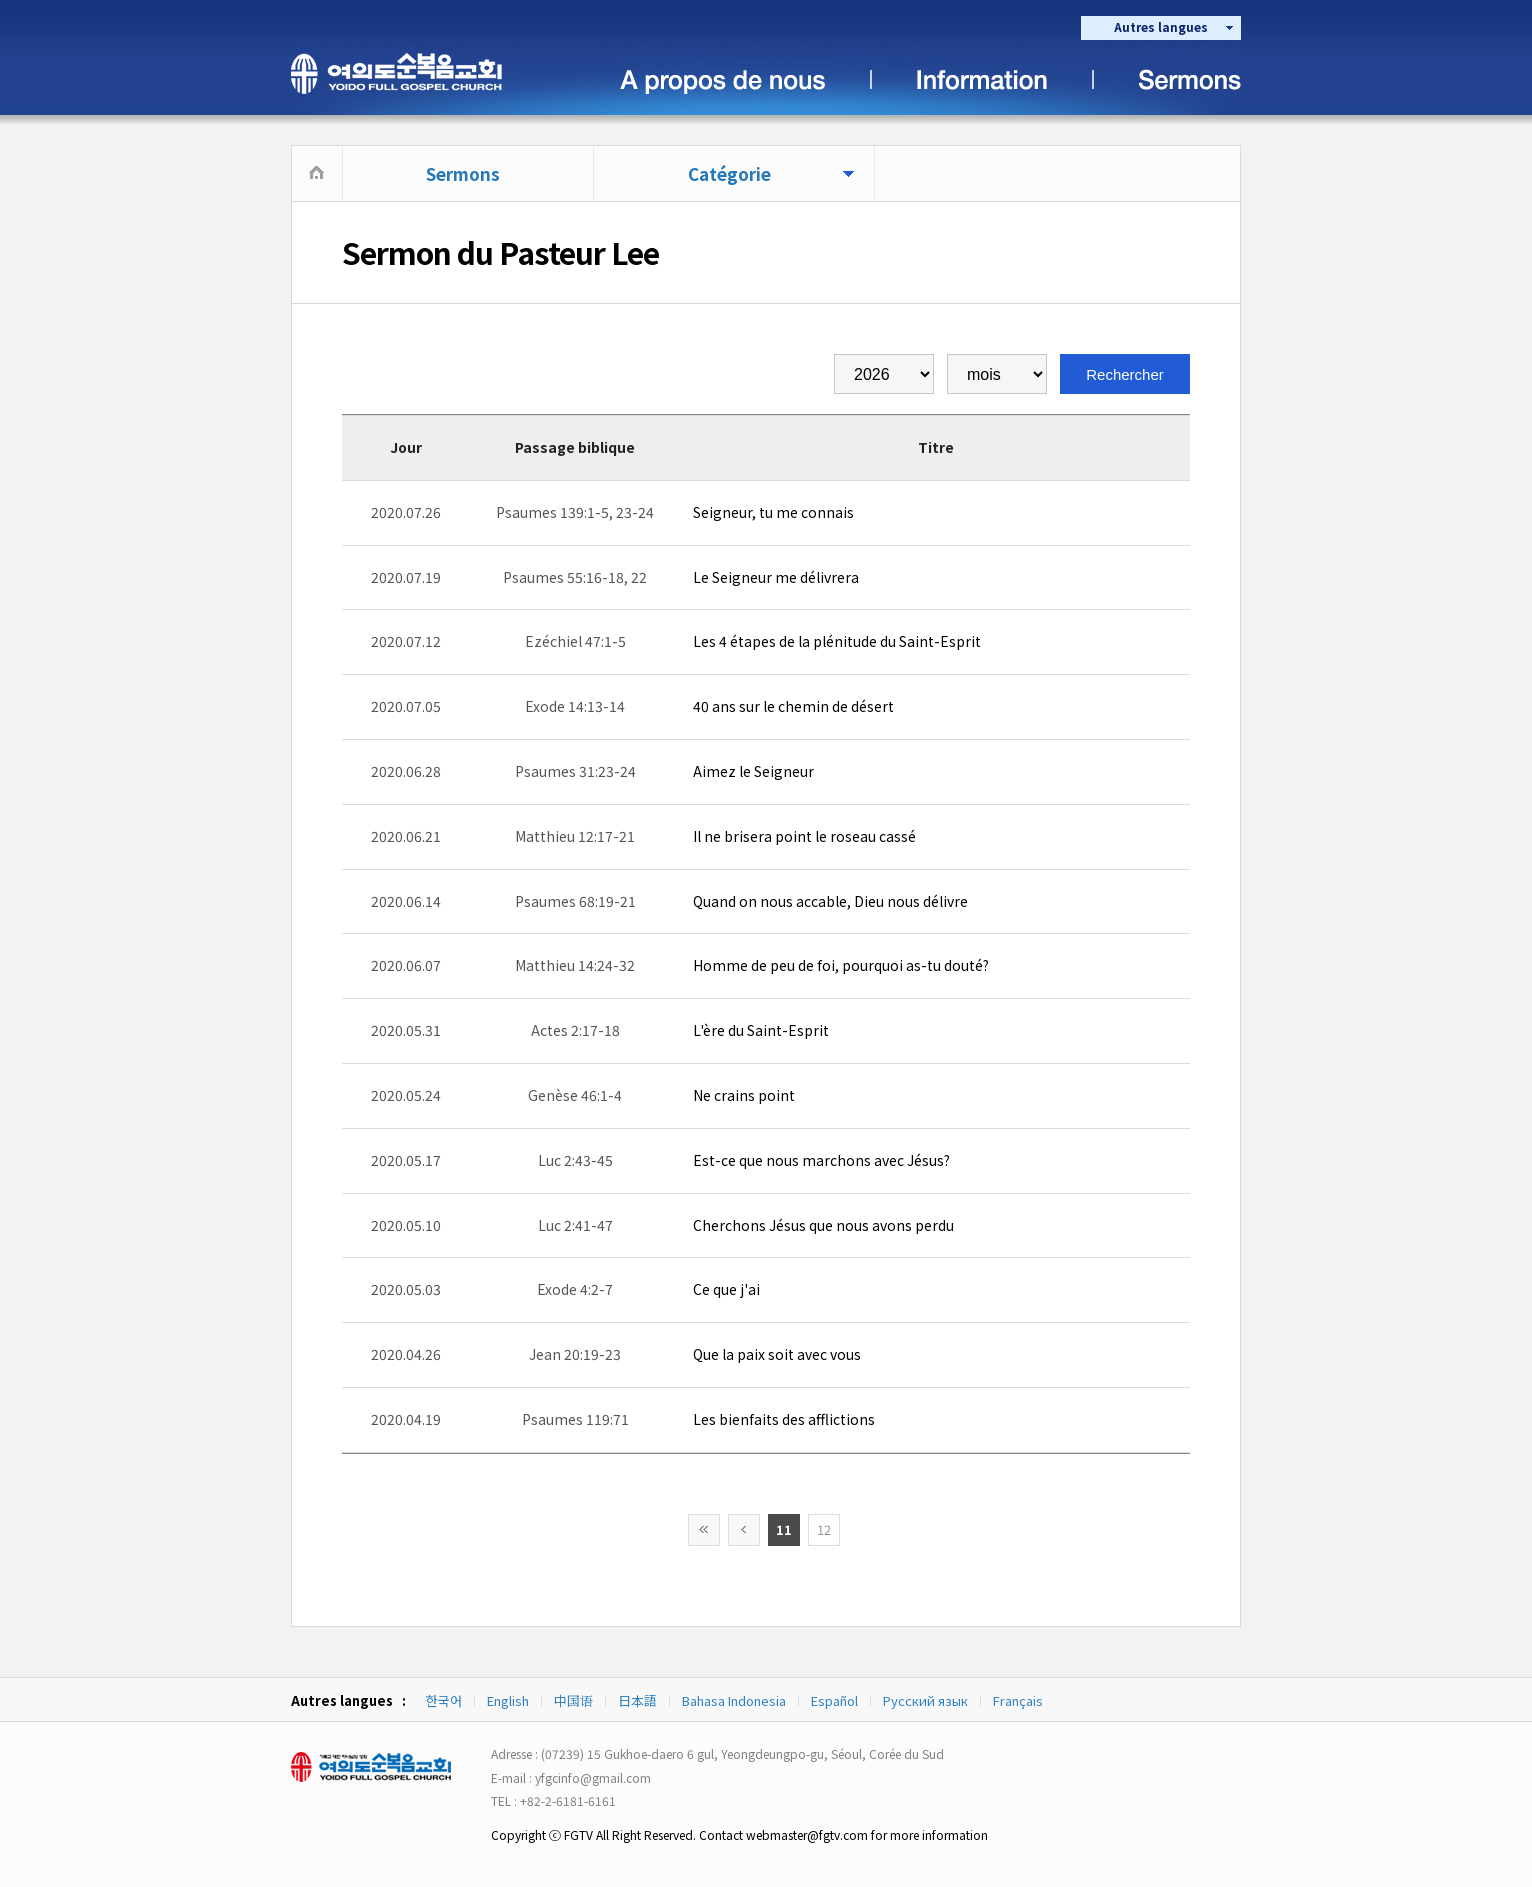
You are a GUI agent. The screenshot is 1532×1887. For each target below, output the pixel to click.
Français (1018, 1700)
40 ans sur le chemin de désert (793, 706)
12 (824, 1529)
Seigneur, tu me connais (773, 512)
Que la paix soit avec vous (777, 1354)
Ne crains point (744, 1095)
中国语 (573, 1700)
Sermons (463, 173)
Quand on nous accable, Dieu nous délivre (830, 901)
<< (704, 1530)
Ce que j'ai (726, 1289)
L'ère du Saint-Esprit (761, 1030)
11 (784, 1529)
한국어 (444, 1700)
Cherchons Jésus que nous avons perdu (823, 1225)
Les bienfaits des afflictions (784, 1419)
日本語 (637, 1700)
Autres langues (1161, 26)
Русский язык (925, 1700)
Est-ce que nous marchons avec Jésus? (821, 1160)
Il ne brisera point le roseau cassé (804, 836)
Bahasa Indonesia (734, 1700)
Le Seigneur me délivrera (776, 577)
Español (834, 1700)
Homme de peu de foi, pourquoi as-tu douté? (841, 965)
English (508, 1700)
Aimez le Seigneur (753, 771)
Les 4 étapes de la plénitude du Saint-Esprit (837, 641)
